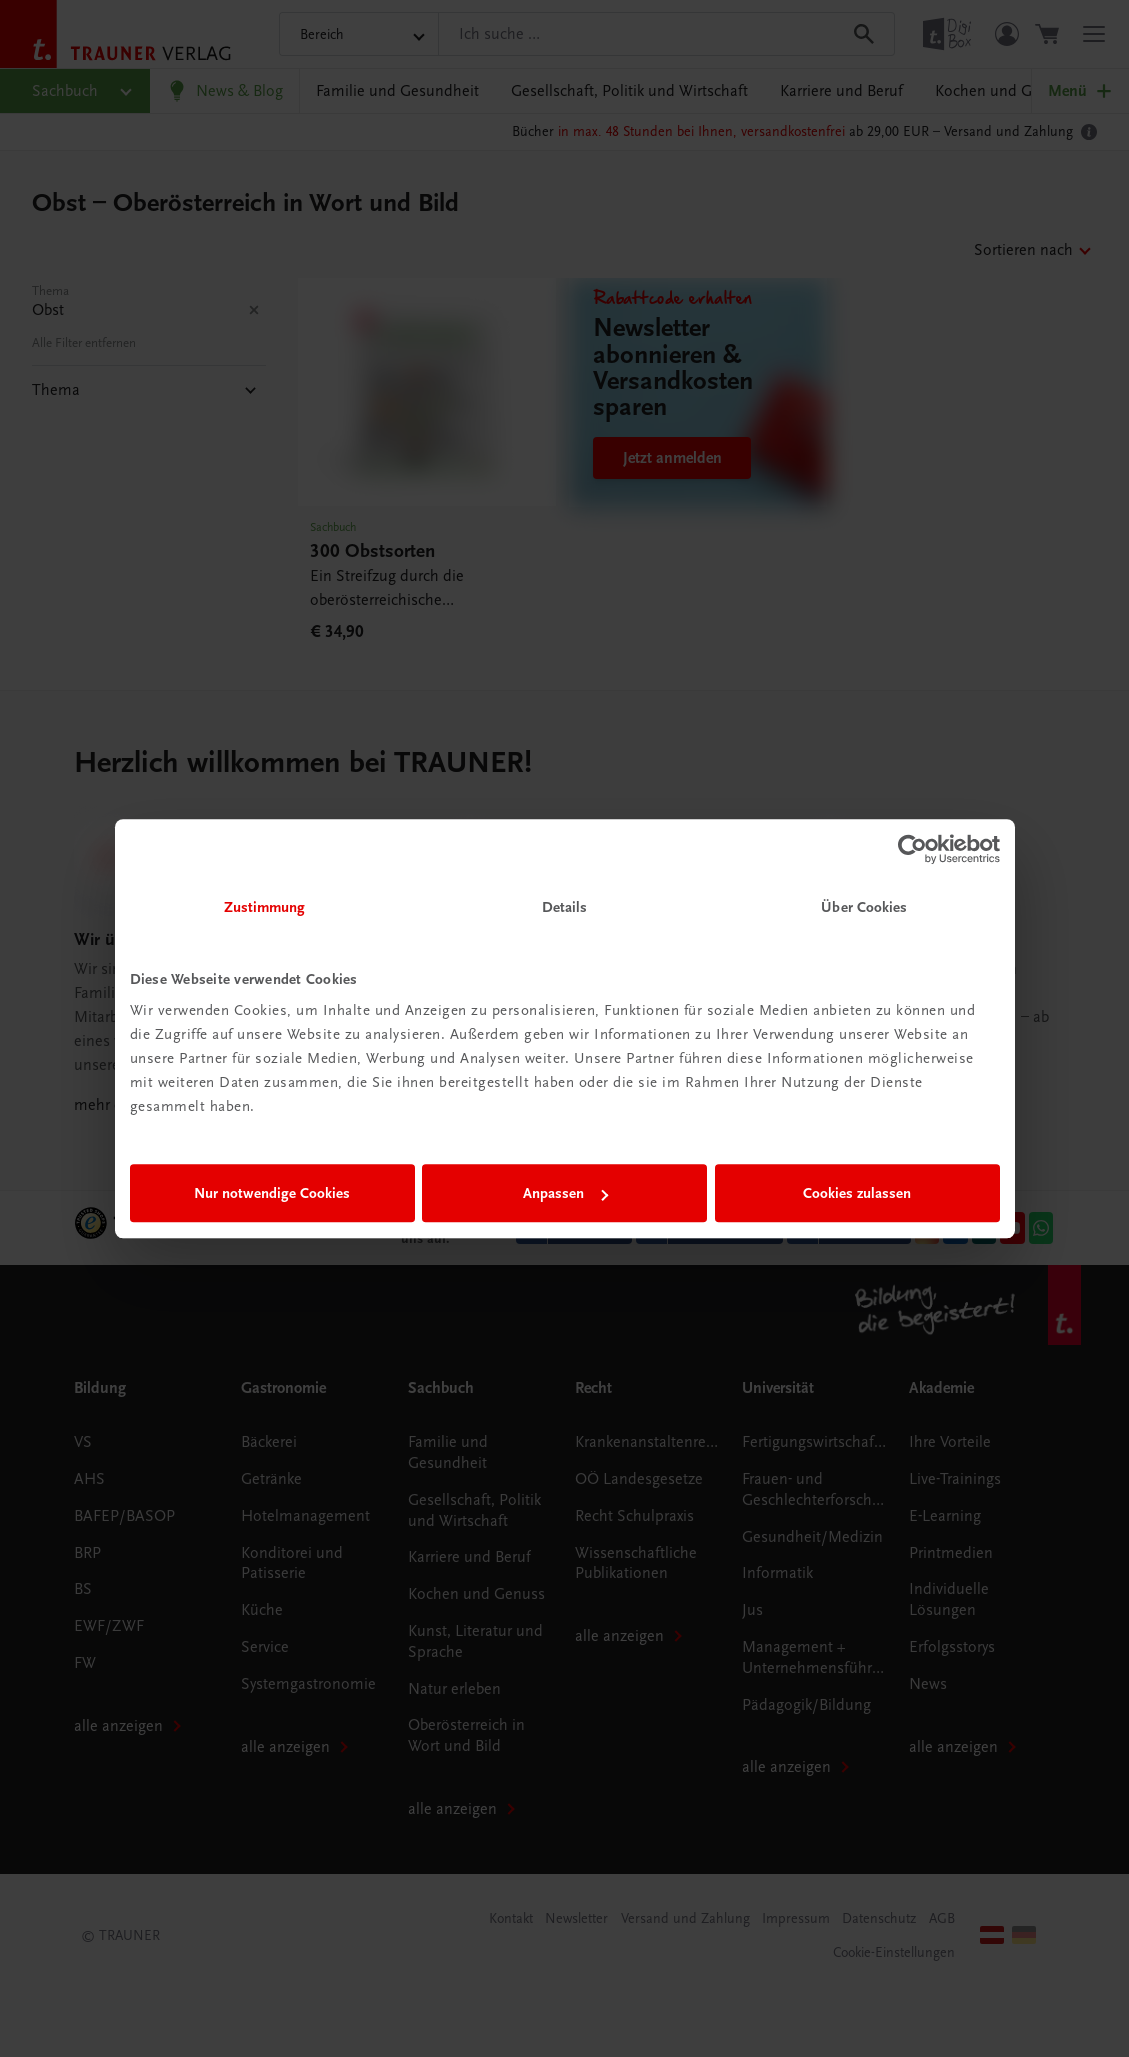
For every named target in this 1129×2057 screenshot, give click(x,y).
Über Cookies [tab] (864, 907)
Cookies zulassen (857, 1193)
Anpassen (565, 1193)
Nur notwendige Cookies (272, 1193)
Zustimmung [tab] (265, 907)
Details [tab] (565, 907)
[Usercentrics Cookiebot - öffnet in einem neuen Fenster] (912, 849)
